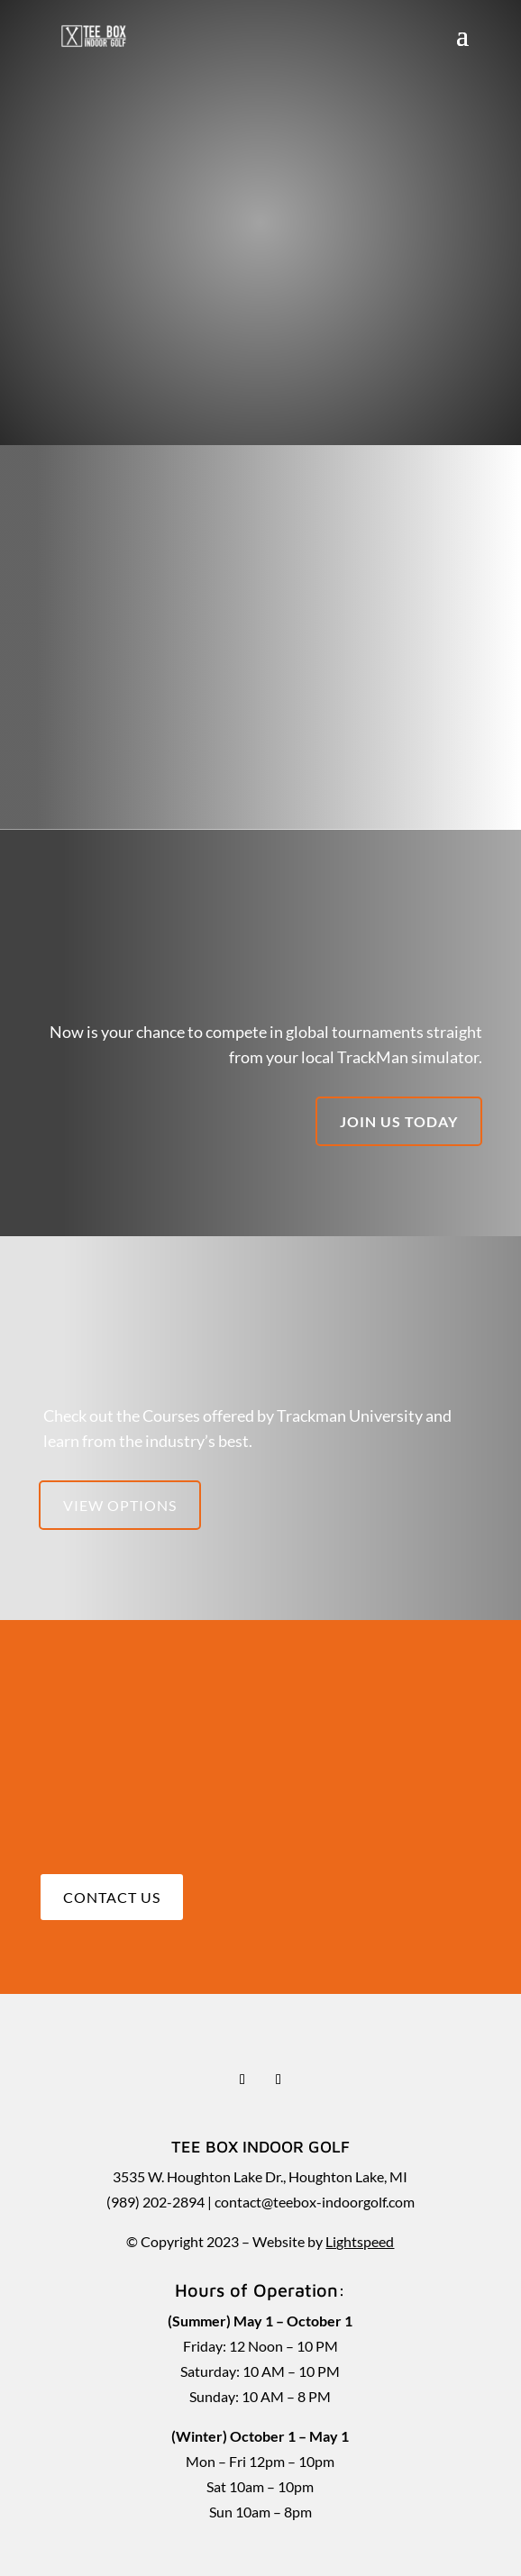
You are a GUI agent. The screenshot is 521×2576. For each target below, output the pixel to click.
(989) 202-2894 (155, 2201)
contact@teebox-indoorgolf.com (315, 2201)
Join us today (399, 1121)
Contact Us (111, 1897)
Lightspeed (359, 2241)
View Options (120, 1505)
